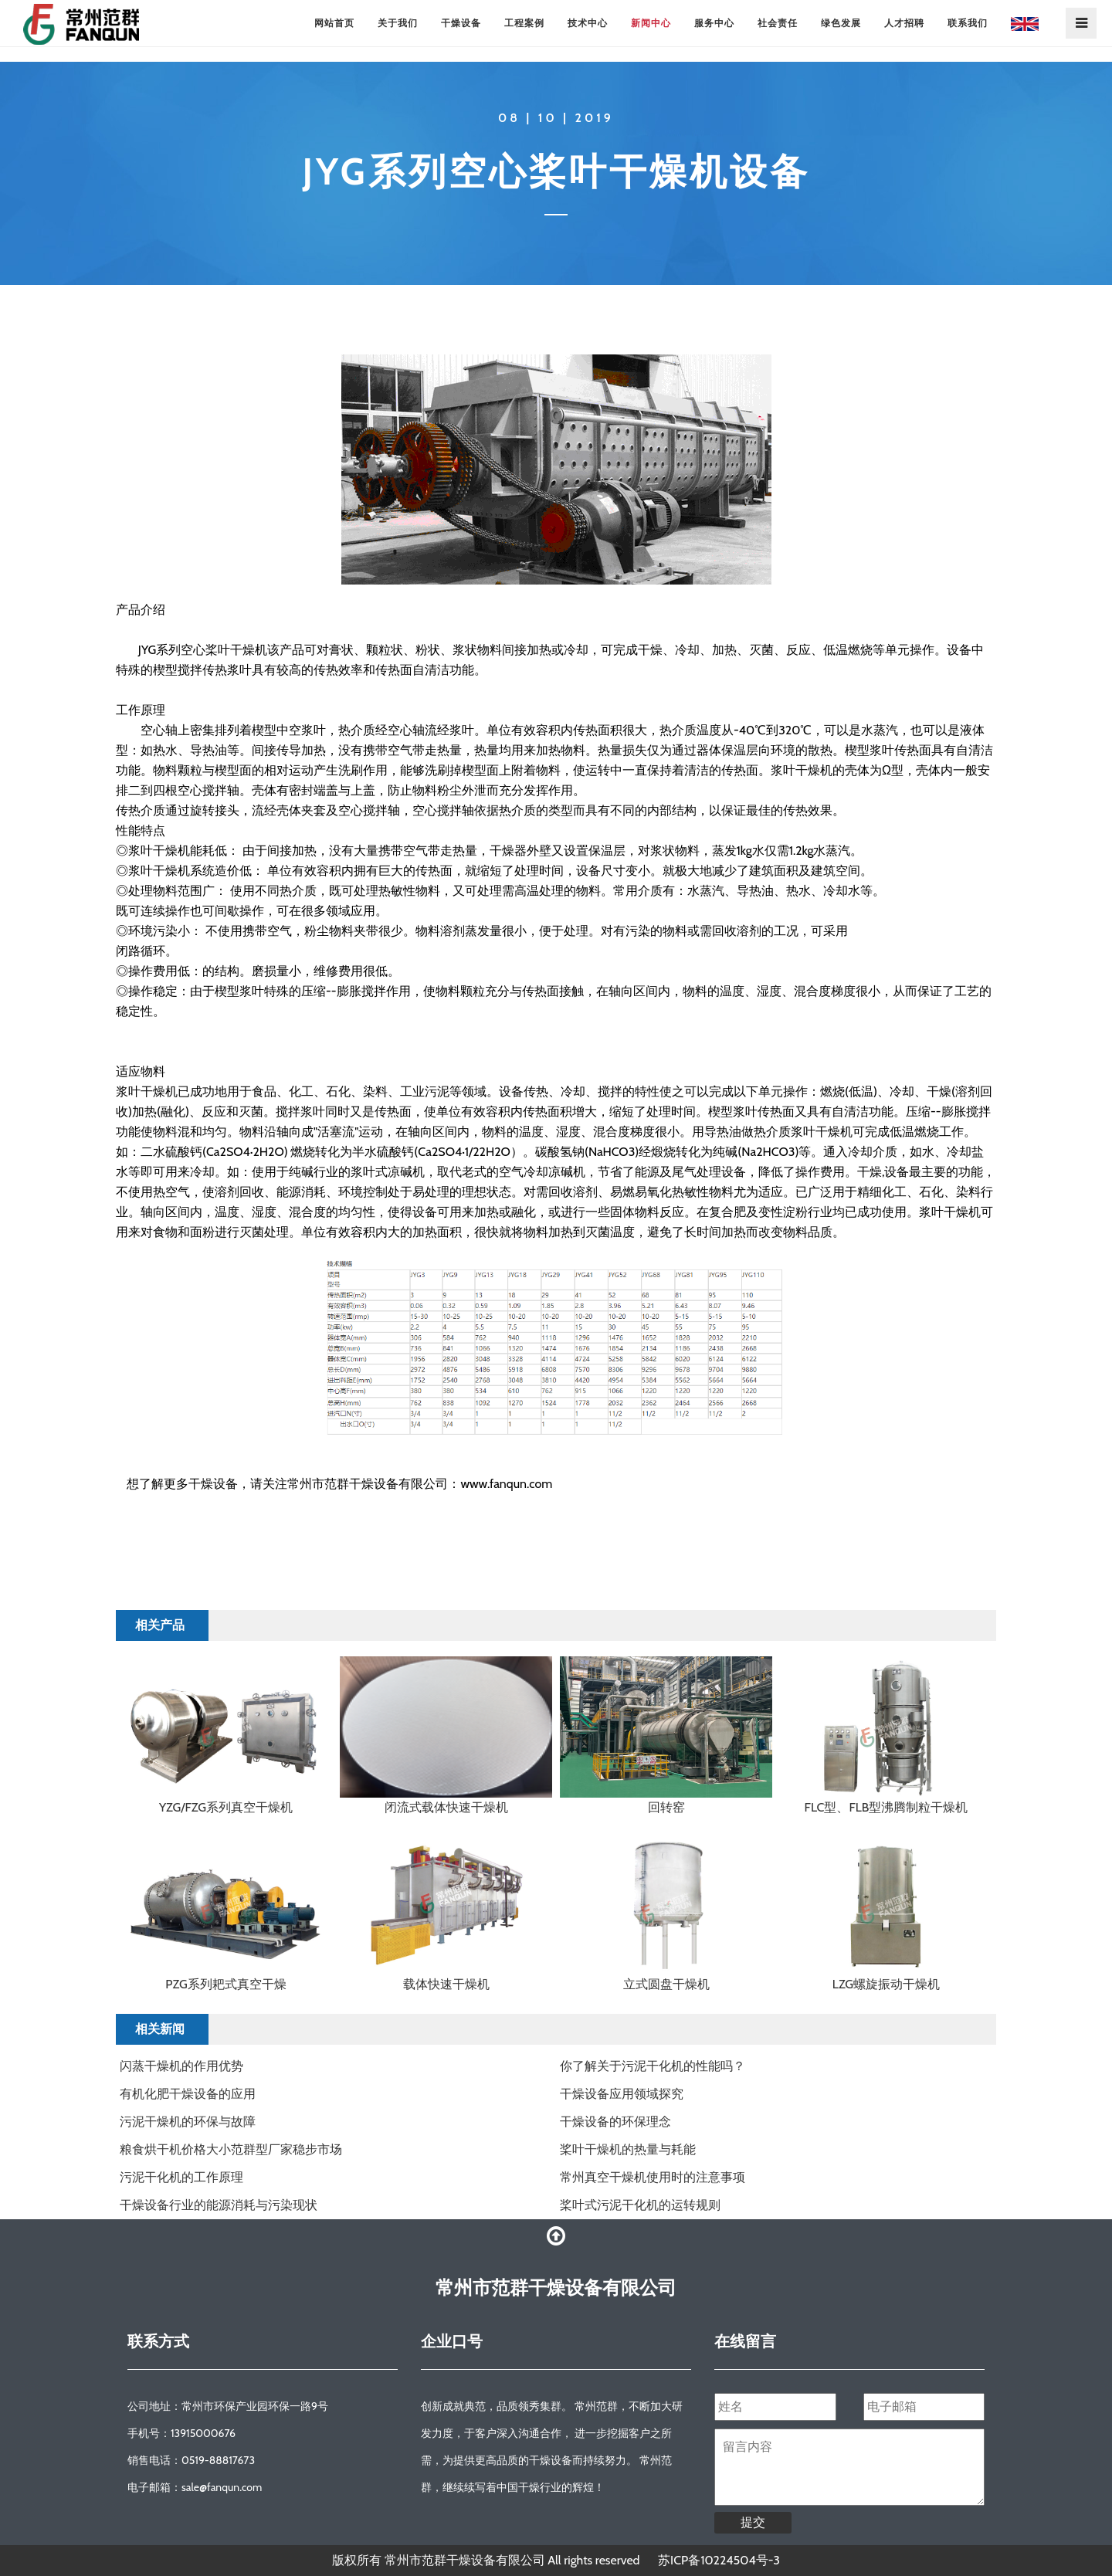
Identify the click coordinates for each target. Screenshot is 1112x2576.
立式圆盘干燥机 (666, 1984)
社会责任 (778, 23)
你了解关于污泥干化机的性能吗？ (652, 2066)
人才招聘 (904, 23)
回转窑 (666, 1807)
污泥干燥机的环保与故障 (188, 2121)
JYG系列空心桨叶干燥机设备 (555, 171)
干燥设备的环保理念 (615, 2121)
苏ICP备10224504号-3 (719, 2560)
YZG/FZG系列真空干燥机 (226, 1807)
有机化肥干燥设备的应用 (188, 2093)
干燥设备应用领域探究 (621, 2093)
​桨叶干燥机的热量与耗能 (628, 2149)
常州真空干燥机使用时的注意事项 (652, 2177)
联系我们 (968, 23)
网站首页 (334, 23)
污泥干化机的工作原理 (181, 2177)
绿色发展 (841, 23)
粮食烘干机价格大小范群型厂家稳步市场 (231, 2149)
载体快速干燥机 (446, 1984)
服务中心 (714, 23)
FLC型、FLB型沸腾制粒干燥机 (886, 1807)
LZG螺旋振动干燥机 (886, 1984)
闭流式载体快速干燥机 (446, 1807)
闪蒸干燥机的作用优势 (181, 2066)
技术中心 (588, 23)
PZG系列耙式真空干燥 (225, 1984)
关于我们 (398, 23)
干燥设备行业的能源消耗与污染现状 (218, 2205)
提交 (753, 2522)
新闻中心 (651, 23)
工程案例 (524, 23)
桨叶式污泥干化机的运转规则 (640, 2205)
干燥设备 (461, 23)
